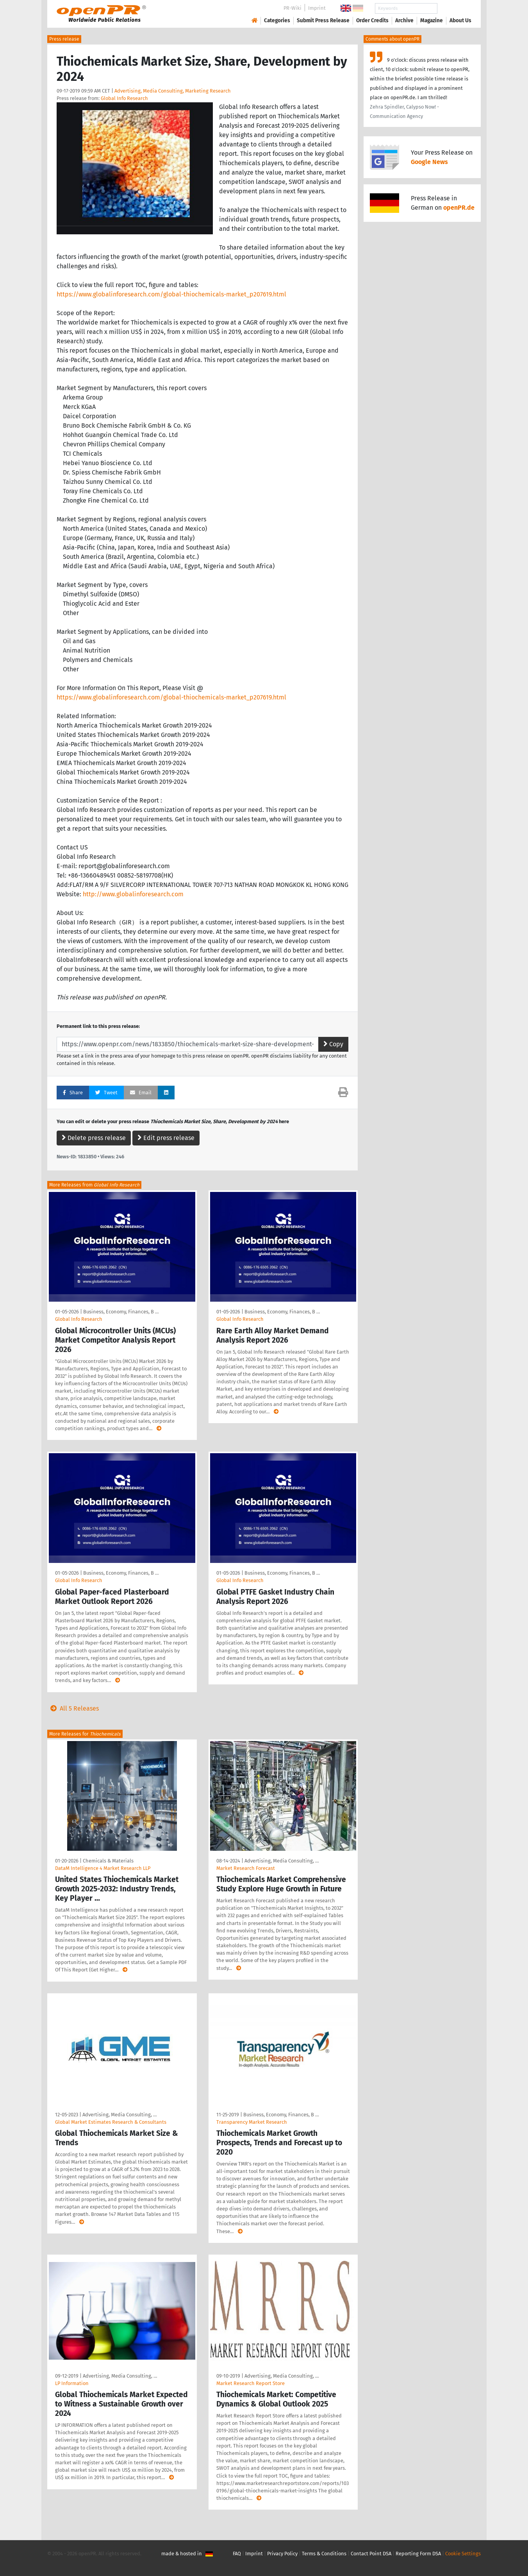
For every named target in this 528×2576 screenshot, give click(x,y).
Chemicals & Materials (108, 1861)
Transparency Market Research (251, 2122)
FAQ (237, 2553)
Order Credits (372, 20)
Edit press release (165, 1138)
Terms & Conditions (324, 2553)
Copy (333, 1044)
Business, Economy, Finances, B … (121, 1312)
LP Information (72, 2383)
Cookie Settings (463, 2553)
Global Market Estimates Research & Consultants (110, 2122)
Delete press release (94, 1138)
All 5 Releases (73, 1708)
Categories (277, 20)
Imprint (317, 8)
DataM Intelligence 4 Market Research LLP (102, 1868)
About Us (460, 20)
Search (454, 8)
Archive (404, 20)
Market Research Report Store (250, 2383)
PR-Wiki (292, 8)
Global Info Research (124, 98)
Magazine (431, 20)
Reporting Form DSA (418, 2553)
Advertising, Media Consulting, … (281, 1861)
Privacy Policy (282, 2553)
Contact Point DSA (371, 2553)
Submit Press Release (323, 20)
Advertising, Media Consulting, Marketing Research (172, 91)
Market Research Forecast (245, 1868)
